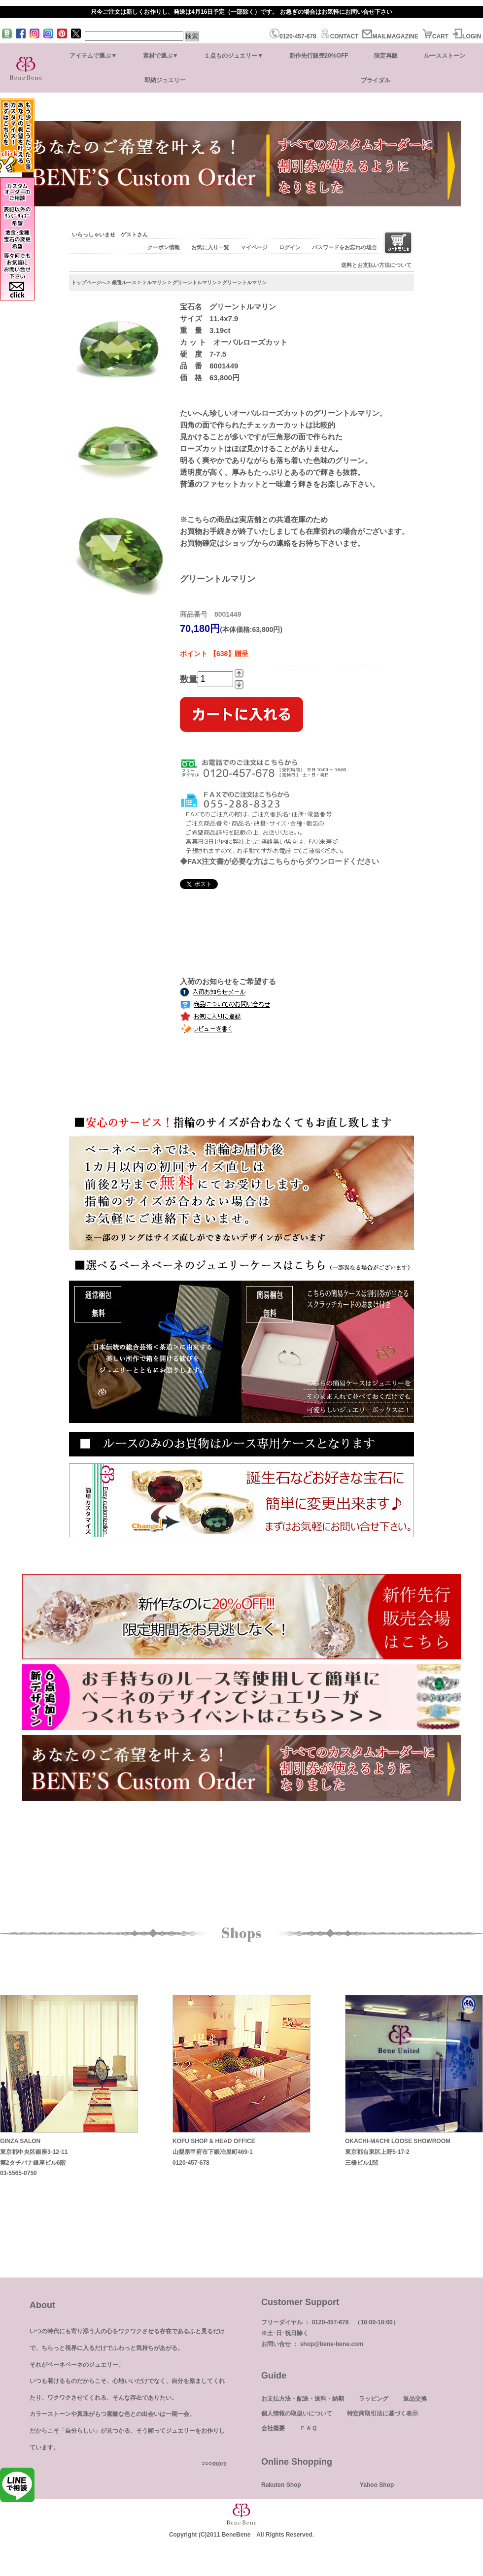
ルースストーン (444, 55)
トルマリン (154, 282)
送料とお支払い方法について (376, 265)
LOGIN (466, 36)
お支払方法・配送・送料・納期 (302, 2398)
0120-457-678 (293, 36)
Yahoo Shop (377, 2484)
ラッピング (373, 2398)
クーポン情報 (163, 247)
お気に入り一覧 (210, 247)
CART (435, 36)
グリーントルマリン (194, 282)
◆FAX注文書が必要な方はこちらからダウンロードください (279, 861)
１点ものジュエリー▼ (233, 55)
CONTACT (339, 36)
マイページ (254, 247)
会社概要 (273, 2428)
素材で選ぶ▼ (160, 55)
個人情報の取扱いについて (296, 2413)
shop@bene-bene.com (331, 2344)
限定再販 (386, 55)
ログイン (290, 247)
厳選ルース (124, 282)
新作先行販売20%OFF (318, 55)
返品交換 (415, 2398)
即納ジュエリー (165, 80)
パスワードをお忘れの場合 (344, 247)
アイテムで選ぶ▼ (93, 55)
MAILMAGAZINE (390, 36)
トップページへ (88, 282)
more (219, 2463)
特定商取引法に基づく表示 (382, 2413)
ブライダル (375, 80)
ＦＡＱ (308, 2428)
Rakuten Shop (281, 2484)
